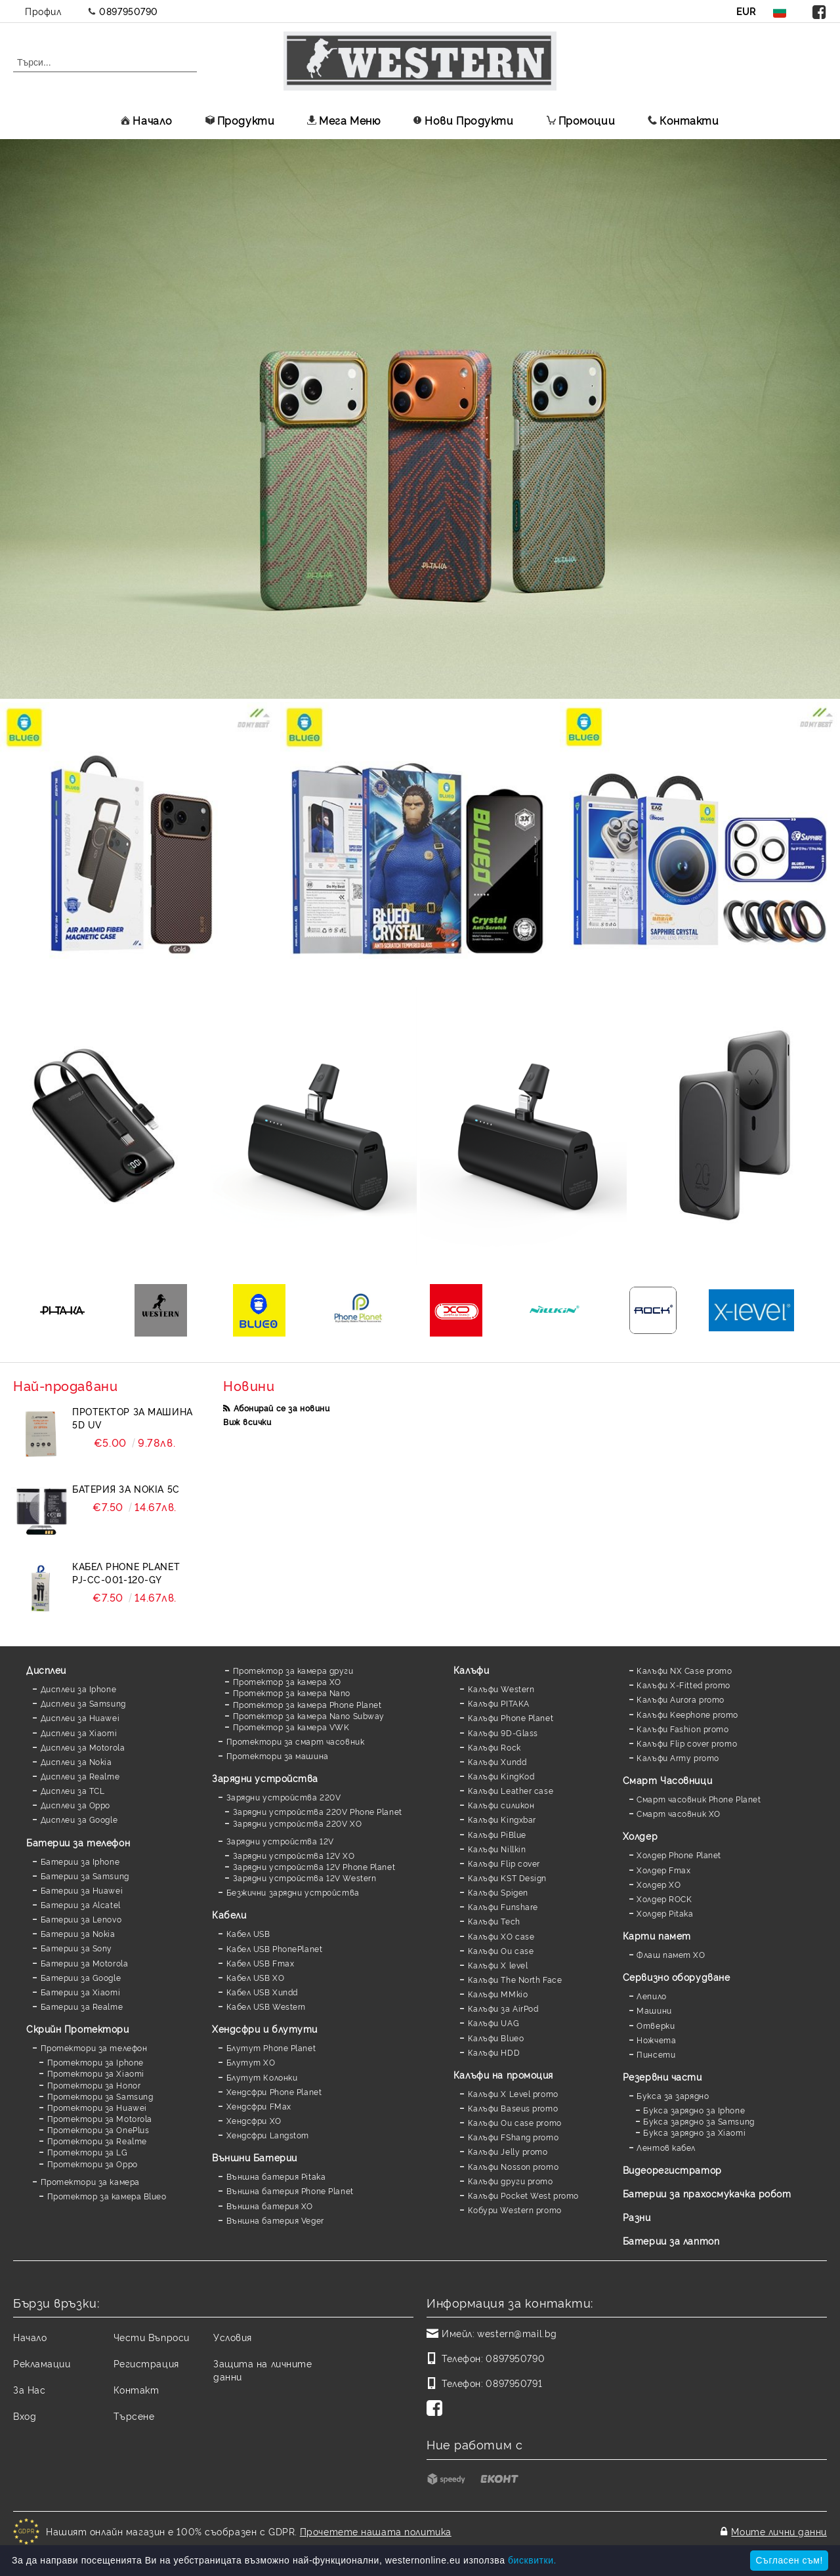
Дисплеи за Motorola (83, 1747)
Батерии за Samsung (85, 1875)
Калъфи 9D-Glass (503, 1732)
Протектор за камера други (293, 1670)
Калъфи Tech (494, 1920)
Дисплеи (46, 1669)
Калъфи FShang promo (513, 2136)
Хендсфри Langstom (268, 2134)
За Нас (29, 2389)
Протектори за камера (90, 2181)
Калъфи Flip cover (504, 1863)
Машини (654, 2010)
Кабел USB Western (266, 2006)
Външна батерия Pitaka (276, 2176)
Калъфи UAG (494, 2022)
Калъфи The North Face (515, 1979)
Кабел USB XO (255, 1977)
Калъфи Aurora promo (680, 1699)
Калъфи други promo (510, 2180)
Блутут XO (251, 2061)
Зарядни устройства (265, 1778)
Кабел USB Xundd (262, 1991)
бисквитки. (532, 2560)
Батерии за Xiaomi (81, 1991)
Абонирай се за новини (282, 1407)
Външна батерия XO (270, 2205)
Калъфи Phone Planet (511, 1717)
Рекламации (42, 2363)
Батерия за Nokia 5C (126, 1488)
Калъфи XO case (501, 1936)
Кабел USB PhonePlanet (274, 1948)
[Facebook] (437, 2409)
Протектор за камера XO (287, 1681)
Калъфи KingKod (501, 1775)
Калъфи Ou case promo (515, 2122)
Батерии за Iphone (80, 1861)
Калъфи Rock (494, 1747)
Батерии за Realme (82, 2006)
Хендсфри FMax (258, 2105)
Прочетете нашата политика (376, 2531)
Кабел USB (248, 1933)
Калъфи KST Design (507, 1877)
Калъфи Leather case (511, 1790)
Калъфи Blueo (496, 2037)
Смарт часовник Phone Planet (699, 1798)
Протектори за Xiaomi (95, 2073)
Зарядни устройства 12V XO (294, 1855)
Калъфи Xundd (497, 1761)
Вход (24, 2415)
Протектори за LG (87, 2151)
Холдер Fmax (663, 1869)
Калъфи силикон (501, 1804)
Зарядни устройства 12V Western (305, 1877)
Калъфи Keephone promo (687, 1714)
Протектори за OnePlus (98, 2129)
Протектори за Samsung (100, 2096)
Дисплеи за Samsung (83, 1703)
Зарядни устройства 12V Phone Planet (314, 1866)
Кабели (229, 1914)
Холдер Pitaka (665, 1913)
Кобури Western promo (515, 2209)
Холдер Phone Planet (679, 1854)
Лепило (651, 1995)
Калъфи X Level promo (513, 2093)
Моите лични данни (779, 2531)
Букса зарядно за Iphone (694, 2109)
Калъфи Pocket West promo (523, 2195)
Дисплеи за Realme (80, 1775)
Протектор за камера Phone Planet (307, 1704)
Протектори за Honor (94, 2084)
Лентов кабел (666, 2147)
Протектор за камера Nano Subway (309, 1715)
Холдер (640, 1835)
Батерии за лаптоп (671, 2240)
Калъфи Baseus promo (513, 2107)
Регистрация (146, 2363)
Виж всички (247, 1421)
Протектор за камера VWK (291, 1726)
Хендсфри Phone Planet (274, 2091)
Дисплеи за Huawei (80, 1717)
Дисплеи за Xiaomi (79, 1732)
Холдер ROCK (664, 1898)
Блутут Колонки (262, 2077)
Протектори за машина (277, 1755)
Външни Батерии (254, 2157)
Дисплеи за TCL (73, 1790)
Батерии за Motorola (85, 1962)
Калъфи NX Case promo (684, 1670)
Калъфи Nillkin (497, 1848)
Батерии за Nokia (78, 1933)
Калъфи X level (498, 1964)
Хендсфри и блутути (265, 2028)
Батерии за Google (81, 1977)
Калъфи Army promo (678, 1757)
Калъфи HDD (494, 2052)
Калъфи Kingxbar (502, 1819)
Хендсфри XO (254, 2120)
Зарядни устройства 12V (280, 1840)
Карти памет (657, 1935)
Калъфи (471, 1669)
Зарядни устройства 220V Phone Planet (317, 1811)
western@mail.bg (516, 2333)
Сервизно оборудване (676, 1976)
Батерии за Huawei (82, 1890)
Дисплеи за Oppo (75, 1804)
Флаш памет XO (671, 1954)
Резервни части (662, 2076)
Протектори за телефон (94, 2047)
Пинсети (656, 2054)
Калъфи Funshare (503, 1906)
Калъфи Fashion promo (682, 1728)
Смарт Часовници (667, 1780)
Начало (146, 120)
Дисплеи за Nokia (76, 1761)
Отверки (656, 2025)
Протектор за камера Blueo (107, 2195)
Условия (232, 2337)
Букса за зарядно (673, 2095)
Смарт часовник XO (679, 1813)
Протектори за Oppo (92, 2163)
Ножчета (656, 2039)
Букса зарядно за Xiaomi (694, 2132)
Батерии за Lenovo (81, 1918)
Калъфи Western (501, 1688)
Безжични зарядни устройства (293, 1892)
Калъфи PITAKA (499, 1703)
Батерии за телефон (78, 1842)
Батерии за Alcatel (81, 1904)
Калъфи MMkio (498, 1993)
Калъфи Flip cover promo (687, 1743)
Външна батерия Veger (275, 2220)
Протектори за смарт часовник (295, 1741)
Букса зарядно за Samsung (698, 2121)
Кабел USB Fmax (260, 1962)
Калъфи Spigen (498, 1892)
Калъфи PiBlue (497, 1834)
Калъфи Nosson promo (513, 2166)
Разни (637, 2217)
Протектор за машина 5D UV (132, 1417)
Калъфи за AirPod (503, 2008)
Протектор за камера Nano (291, 1692)
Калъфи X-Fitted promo (683, 1684)
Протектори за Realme (97, 2140)
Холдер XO (659, 1884)
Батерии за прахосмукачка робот (707, 2193)
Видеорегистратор (672, 2169)
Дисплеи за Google (79, 1819)
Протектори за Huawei (97, 2107)
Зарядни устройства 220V (283, 1796)
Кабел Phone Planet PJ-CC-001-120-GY (126, 1572)
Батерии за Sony (76, 1947)
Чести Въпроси (152, 2337)
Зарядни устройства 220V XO (297, 1823)
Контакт (136, 2389)
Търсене (134, 2415)
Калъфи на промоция (503, 2074)
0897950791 (514, 2383)
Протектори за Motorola (99, 2118)
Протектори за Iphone (95, 2061)
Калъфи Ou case (501, 1950)
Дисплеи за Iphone (79, 1688)
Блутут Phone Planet (271, 2047)
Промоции (581, 120)
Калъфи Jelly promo (508, 2151)
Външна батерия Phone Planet (290, 2190)
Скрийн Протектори (77, 2028)
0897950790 (128, 11)
